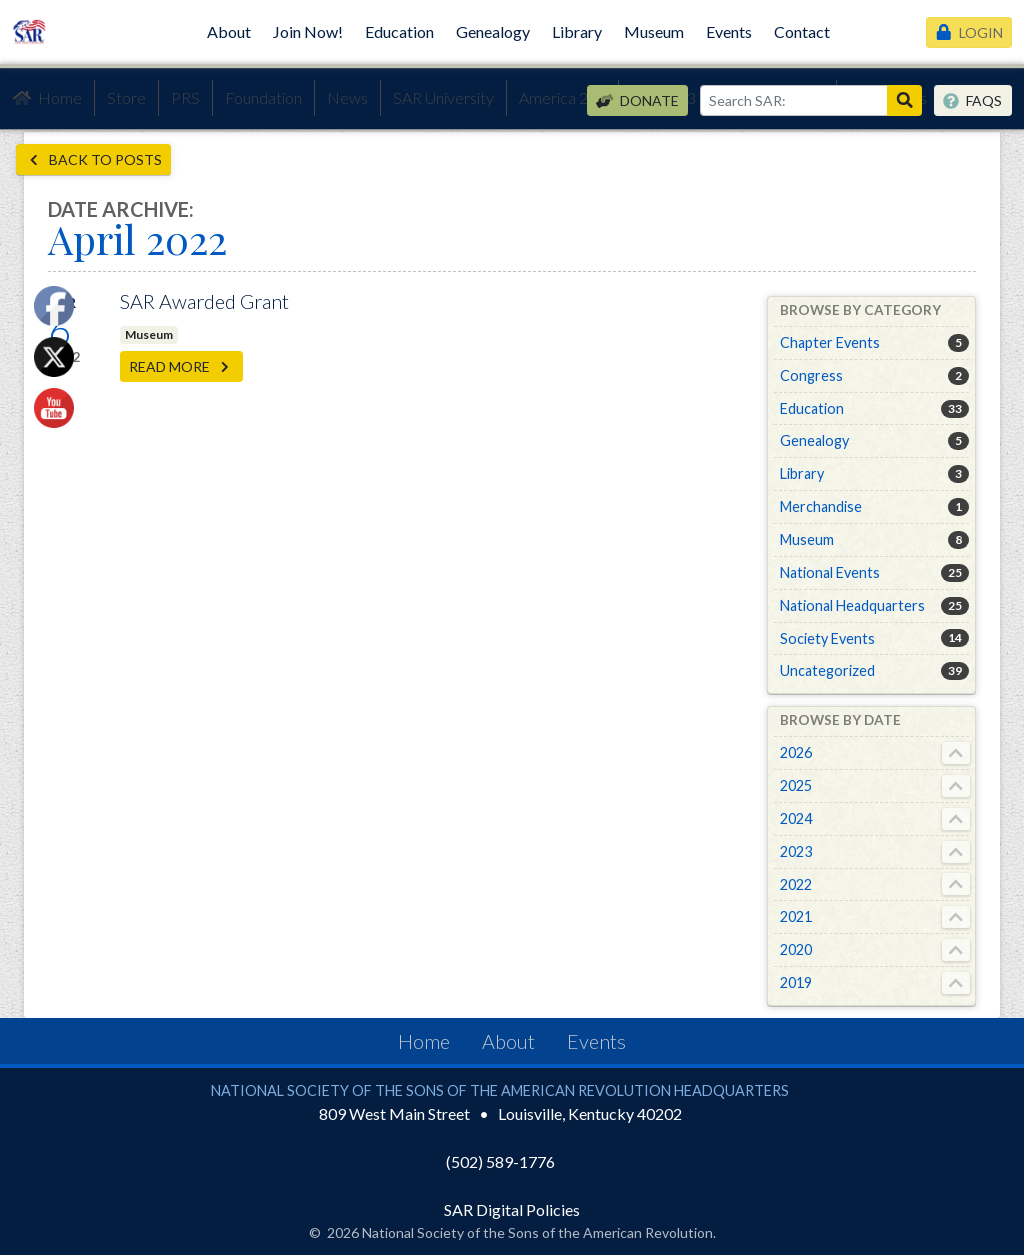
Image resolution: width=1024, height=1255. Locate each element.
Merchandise (821, 506)
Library (577, 31)
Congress (811, 375)
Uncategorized (827, 670)
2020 (796, 949)
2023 (796, 851)
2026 (796, 752)
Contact (802, 31)
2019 (796, 982)
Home (47, 98)
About (229, 31)
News (347, 97)
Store (126, 97)
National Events (830, 572)
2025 (796, 785)
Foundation (263, 97)
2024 (796, 818)
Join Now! (308, 31)
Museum (654, 31)
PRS (185, 97)
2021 (796, 916)
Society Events (827, 638)
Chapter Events (830, 342)
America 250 (562, 97)
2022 (796, 884)
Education (399, 31)
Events (729, 31)
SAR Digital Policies (512, 1209)
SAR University (443, 97)
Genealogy (493, 31)
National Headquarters (852, 605)
